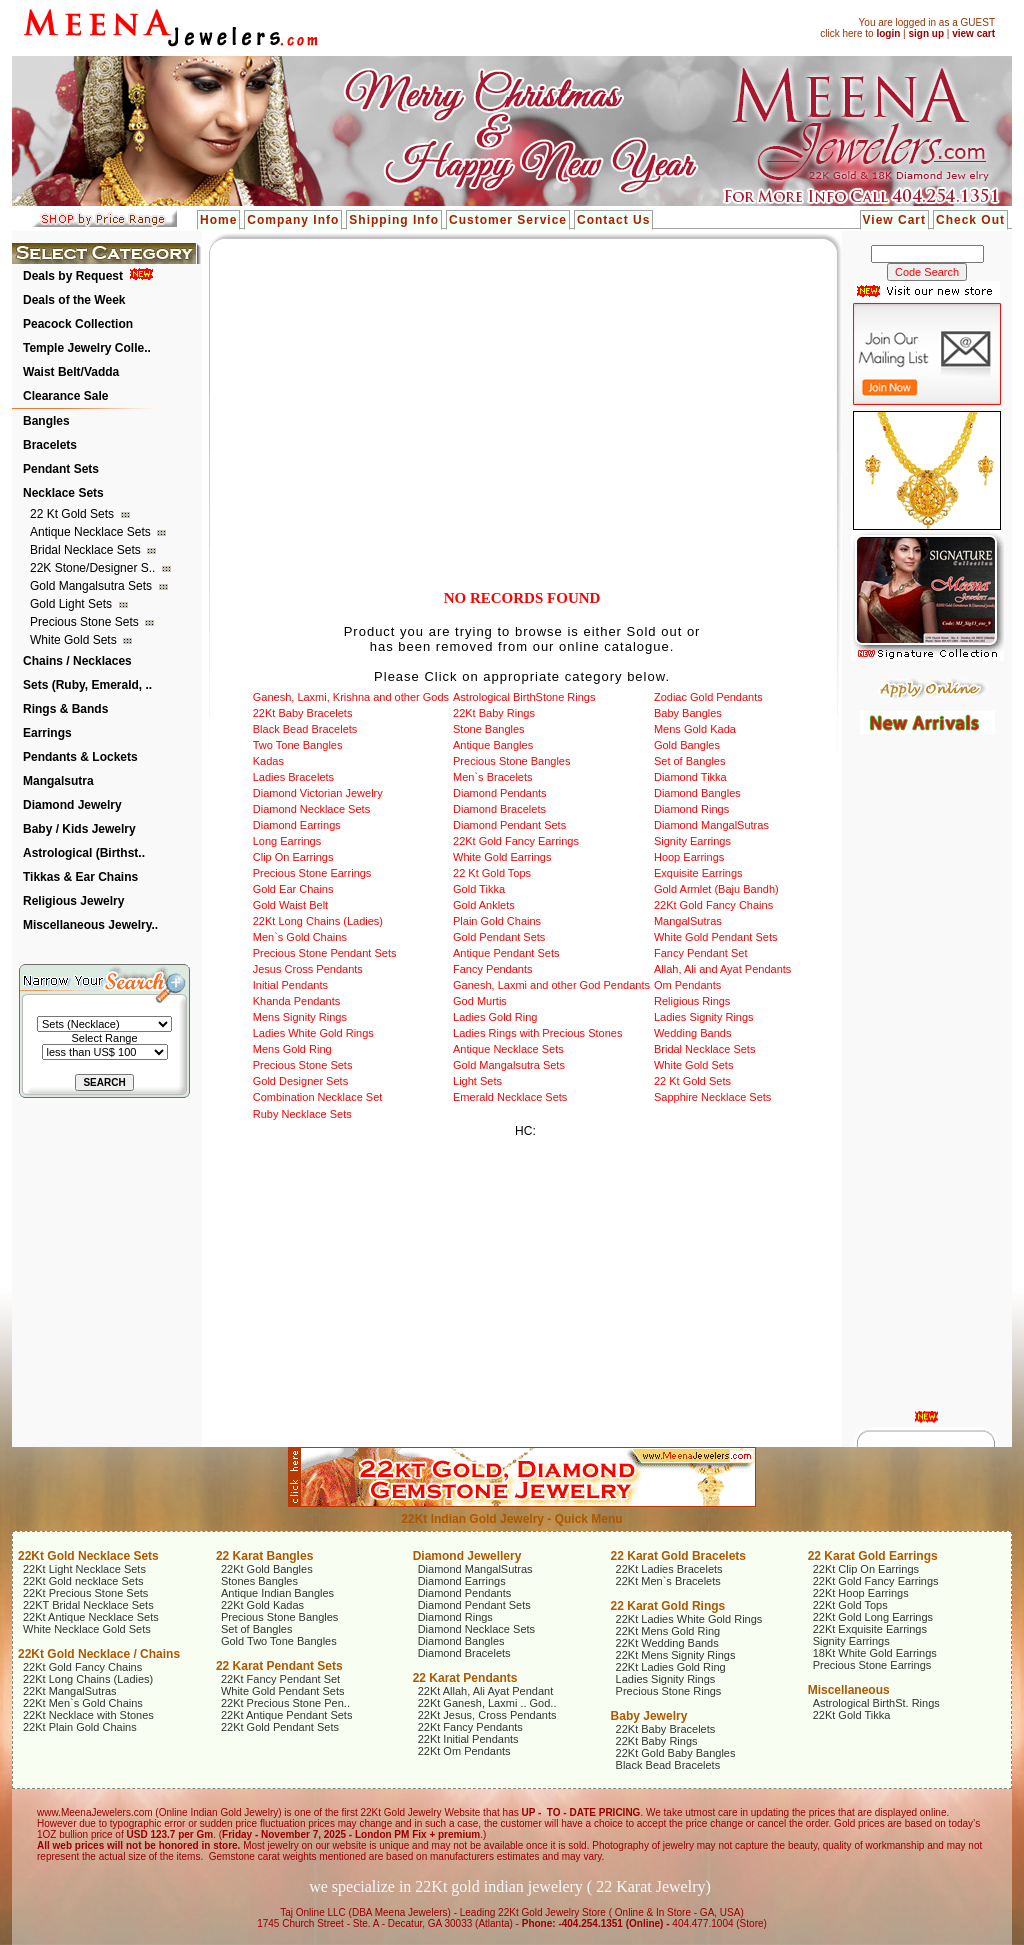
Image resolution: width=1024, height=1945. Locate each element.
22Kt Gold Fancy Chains (713, 905)
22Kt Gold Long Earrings (873, 1617)
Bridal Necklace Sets (87, 550)
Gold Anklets (484, 905)
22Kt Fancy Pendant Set (280, 1679)
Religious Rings (692, 1001)
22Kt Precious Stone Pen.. (285, 1703)
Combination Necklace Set (318, 1097)
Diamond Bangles (697, 793)
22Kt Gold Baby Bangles (676, 1753)
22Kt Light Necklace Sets (84, 1569)
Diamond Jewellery (467, 1556)
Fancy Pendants (493, 969)
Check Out (970, 220)
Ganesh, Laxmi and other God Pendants (551, 985)
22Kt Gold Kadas (262, 1605)
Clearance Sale (65, 396)
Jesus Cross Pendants (308, 969)
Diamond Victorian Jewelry (318, 793)
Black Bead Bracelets (305, 729)
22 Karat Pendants (465, 1678)
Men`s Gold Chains (300, 937)
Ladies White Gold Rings (313, 1033)
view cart (973, 33)
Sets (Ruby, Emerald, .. (87, 685)
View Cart (894, 220)
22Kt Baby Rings (494, 713)
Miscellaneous (849, 1690)
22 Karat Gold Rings (668, 1606)
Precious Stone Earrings (312, 873)
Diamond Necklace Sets (311, 809)
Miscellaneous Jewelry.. (90, 925)
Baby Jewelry (649, 1716)
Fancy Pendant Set (701, 953)
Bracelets (50, 445)
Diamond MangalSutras (711, 825)
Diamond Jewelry (72, 805)
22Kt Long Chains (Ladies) (318, 921)
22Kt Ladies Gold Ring (671, 1667)
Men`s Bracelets (492, 777)
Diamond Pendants (500, 793)
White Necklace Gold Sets (87, 1629)
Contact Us (613, 220)
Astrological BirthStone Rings (524, 697)
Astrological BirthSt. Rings (876, 1703)
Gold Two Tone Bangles (279, 1641)
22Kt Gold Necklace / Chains (99, 1654)
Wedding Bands (692, 1033)
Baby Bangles (688, 713)
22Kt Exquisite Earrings (870, 1629)
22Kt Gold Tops (850, 1605)
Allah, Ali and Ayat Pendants (722, 969)
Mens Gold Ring (292, 1049)
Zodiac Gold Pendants (708, 697)
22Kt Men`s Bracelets (668, 1581)
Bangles (46, 421)
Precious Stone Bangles (511, 761)
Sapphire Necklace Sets (712, 1097)
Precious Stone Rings (669, 1691)
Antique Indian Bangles (277, 1593)
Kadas (268, 761)
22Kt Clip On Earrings (866, 1569)
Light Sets (477, 1081)
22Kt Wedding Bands (667, 1643)
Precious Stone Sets (86, 622)
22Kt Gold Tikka (852, 1715)
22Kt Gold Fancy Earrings (516, 841)
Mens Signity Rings (300, 1017)
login (888, 33)
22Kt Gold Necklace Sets (88, 1556)
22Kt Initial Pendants (468, 1739)
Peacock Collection (78, 324)
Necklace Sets (63, 493)
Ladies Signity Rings (704, 1017)
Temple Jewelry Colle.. (87, 348)
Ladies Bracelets (293, 777)
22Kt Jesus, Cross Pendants (487, 1715)
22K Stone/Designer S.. (94, 568)
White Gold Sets (75, 640)
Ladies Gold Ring (495, 1017)
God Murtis (480, 1001)
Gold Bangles (687, 745)
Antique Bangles (493, 745)
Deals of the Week (74, 300)
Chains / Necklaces (77, 661)
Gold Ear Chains (293, 889)
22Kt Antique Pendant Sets (287, 1715)
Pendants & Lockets (80, 757)
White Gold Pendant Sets (716, 937)
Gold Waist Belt (290, 905)
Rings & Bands (65, 709)
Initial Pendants (290, 985)
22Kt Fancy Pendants (470, 1727)
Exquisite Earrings (698, 873)
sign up (926, 33)
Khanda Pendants (296, 1001)
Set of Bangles (690, 761)
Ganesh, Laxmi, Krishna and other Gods (351, 697)
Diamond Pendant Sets (509, 825)
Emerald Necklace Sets (510, 1097)
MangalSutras (688, 921)
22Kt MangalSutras (70, 1691)
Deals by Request (73, 276)
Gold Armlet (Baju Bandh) (716, 889)
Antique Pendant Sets (506, 953)
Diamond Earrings (297, 825)
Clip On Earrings (293, 857)
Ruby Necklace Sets (302, 1114)
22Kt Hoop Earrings (861, 1593)
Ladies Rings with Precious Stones (537, 1033)
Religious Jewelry (73, 901)
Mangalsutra (58, 781)
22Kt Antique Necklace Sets (91, 1617)
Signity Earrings (692, 841)
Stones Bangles (259, 1581)
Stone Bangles (489, 729)
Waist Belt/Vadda (71, 372)
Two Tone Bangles (298, 745)
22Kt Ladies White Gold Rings (689, 1619)
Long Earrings (287, 841)
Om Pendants (687, 985)
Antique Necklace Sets (92, 532)
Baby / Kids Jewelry (79, 829)
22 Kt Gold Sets (73, 514)
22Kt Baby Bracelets (303, 713)
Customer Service (508, 220)
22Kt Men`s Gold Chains (83, 1703)
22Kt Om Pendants (464, 1751)
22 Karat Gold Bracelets (678, 1556)
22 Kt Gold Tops (492, 873)
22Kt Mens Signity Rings (676, 1655)
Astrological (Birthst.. (84, 853)
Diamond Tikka (690, 777)
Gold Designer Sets (300, 1081)
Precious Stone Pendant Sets (325, 953)
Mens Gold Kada (695, 729)
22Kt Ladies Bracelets (669, 1569)
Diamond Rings (691, 809)
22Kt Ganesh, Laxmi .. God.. (487, 1703)
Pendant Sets (61, 469)
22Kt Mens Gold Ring (668, 1631)
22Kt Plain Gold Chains (80, 1727)
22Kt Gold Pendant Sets (280, 1727)
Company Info (293, 220)
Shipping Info (394, 220)
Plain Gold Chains (497, 921)
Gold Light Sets (72, 604)
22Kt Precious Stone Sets (85, 1593)
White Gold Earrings (502, 857)
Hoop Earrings (689, 857)
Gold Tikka (479, 889)
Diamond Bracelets (499, 809)
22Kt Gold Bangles (267, 1569)
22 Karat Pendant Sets (279, 1666)
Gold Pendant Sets (499, 937)
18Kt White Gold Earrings (875, 1653)
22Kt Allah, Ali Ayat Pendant (486, 1691)
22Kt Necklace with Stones (88, 1715)
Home (218, 220)
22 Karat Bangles (264, 1556)
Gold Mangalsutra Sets (92, 586)
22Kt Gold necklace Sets (83, 1581)
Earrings (47, 733)
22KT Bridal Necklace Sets (88, 1605)
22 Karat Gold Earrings (873, 1556)
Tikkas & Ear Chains (80, 877)
